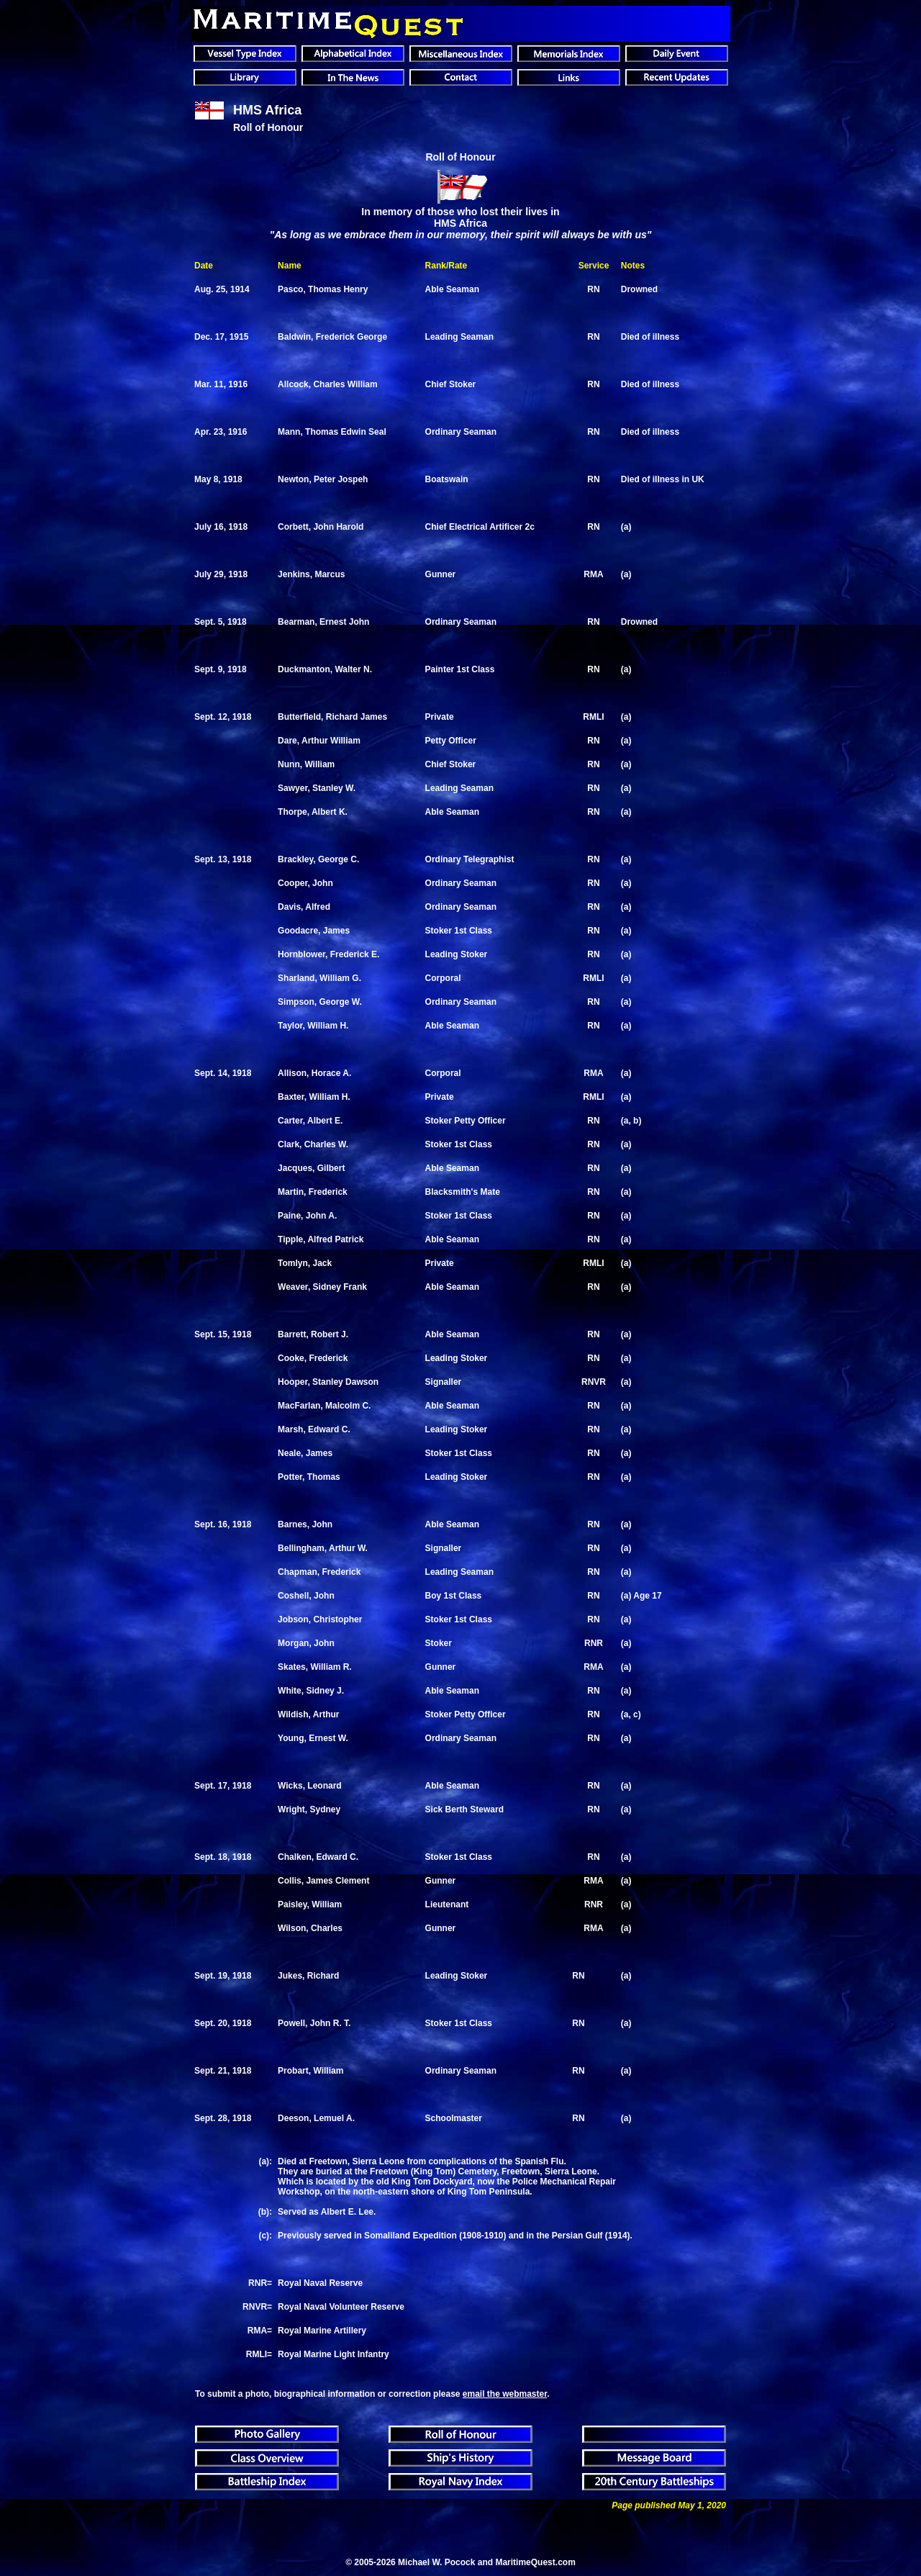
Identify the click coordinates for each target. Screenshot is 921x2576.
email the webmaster (505, 2394)
